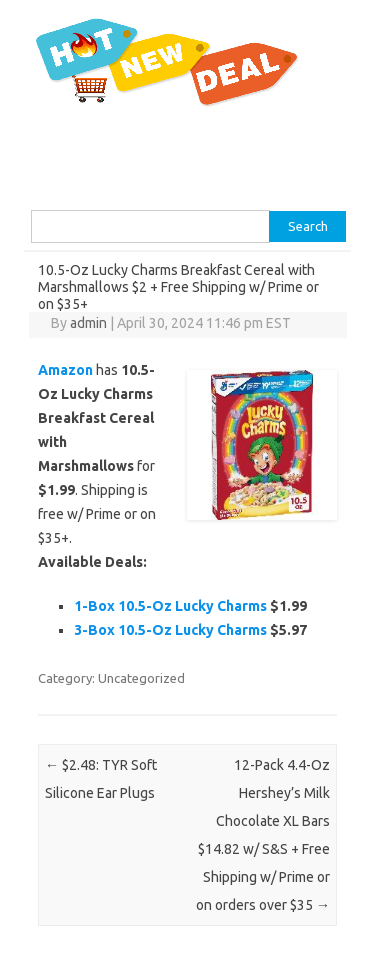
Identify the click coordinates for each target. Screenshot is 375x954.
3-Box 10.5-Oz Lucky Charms (170, 630)
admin (88, 323)
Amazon (65, 370)
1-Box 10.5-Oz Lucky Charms (170, 606)
